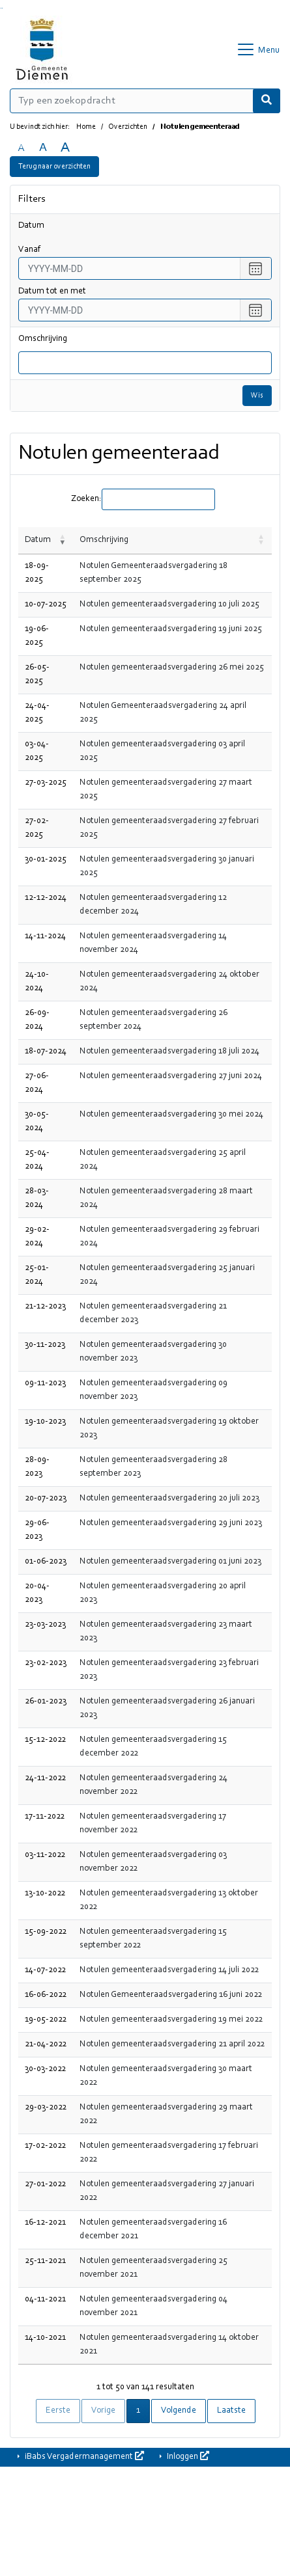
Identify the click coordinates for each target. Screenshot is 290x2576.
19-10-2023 (45, 1421)
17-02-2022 (45, 2145)
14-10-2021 (45, 2337)
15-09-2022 (45, 1931)
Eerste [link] (58, 2410)
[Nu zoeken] (266, 100)
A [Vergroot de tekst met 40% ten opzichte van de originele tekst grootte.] (65, 148)
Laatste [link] (231, 2410)
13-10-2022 (45, 1893)
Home (86, 127)
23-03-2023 (45, 1624)
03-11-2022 (45, 1855)
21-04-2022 (45, 2044)
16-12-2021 (45, 2222)
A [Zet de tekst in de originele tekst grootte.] (21, 148)
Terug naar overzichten (54, 166)
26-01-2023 (45, 1701)
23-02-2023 (45, 1663)
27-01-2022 (45, 2184)
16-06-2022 (45, 1995)
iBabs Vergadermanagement (83, 2456)
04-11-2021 (45, 2299)
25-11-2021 (45, 2261)
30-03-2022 (45, 2069)
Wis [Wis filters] (257, 396)
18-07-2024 (45, 1051)
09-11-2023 (45, 1383)
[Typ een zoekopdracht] (145, 100)
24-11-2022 (45, 1778)
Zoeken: (86, 499)
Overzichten (127, 127)
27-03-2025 (45, 782)
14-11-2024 (45, 936)
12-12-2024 (45, 897)
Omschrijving (42, 339)
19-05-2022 (45, 2019)
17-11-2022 (45, 1816)
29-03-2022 (45, 2107)
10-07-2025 (45, 604)
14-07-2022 (45, 1970)
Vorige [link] (103, 2410)
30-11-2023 (45, 1344)
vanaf (29, 249)
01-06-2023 (45, 1561)
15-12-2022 (45, 1739)
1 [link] (138, 2410)
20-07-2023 (45, 1498)
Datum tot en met (52, 291)
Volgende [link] (178, 2410)
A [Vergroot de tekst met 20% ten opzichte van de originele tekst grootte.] (43, 148)
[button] (62, 540)
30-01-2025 (45, 859)
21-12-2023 (45, 1306)
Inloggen (187, 2456)
